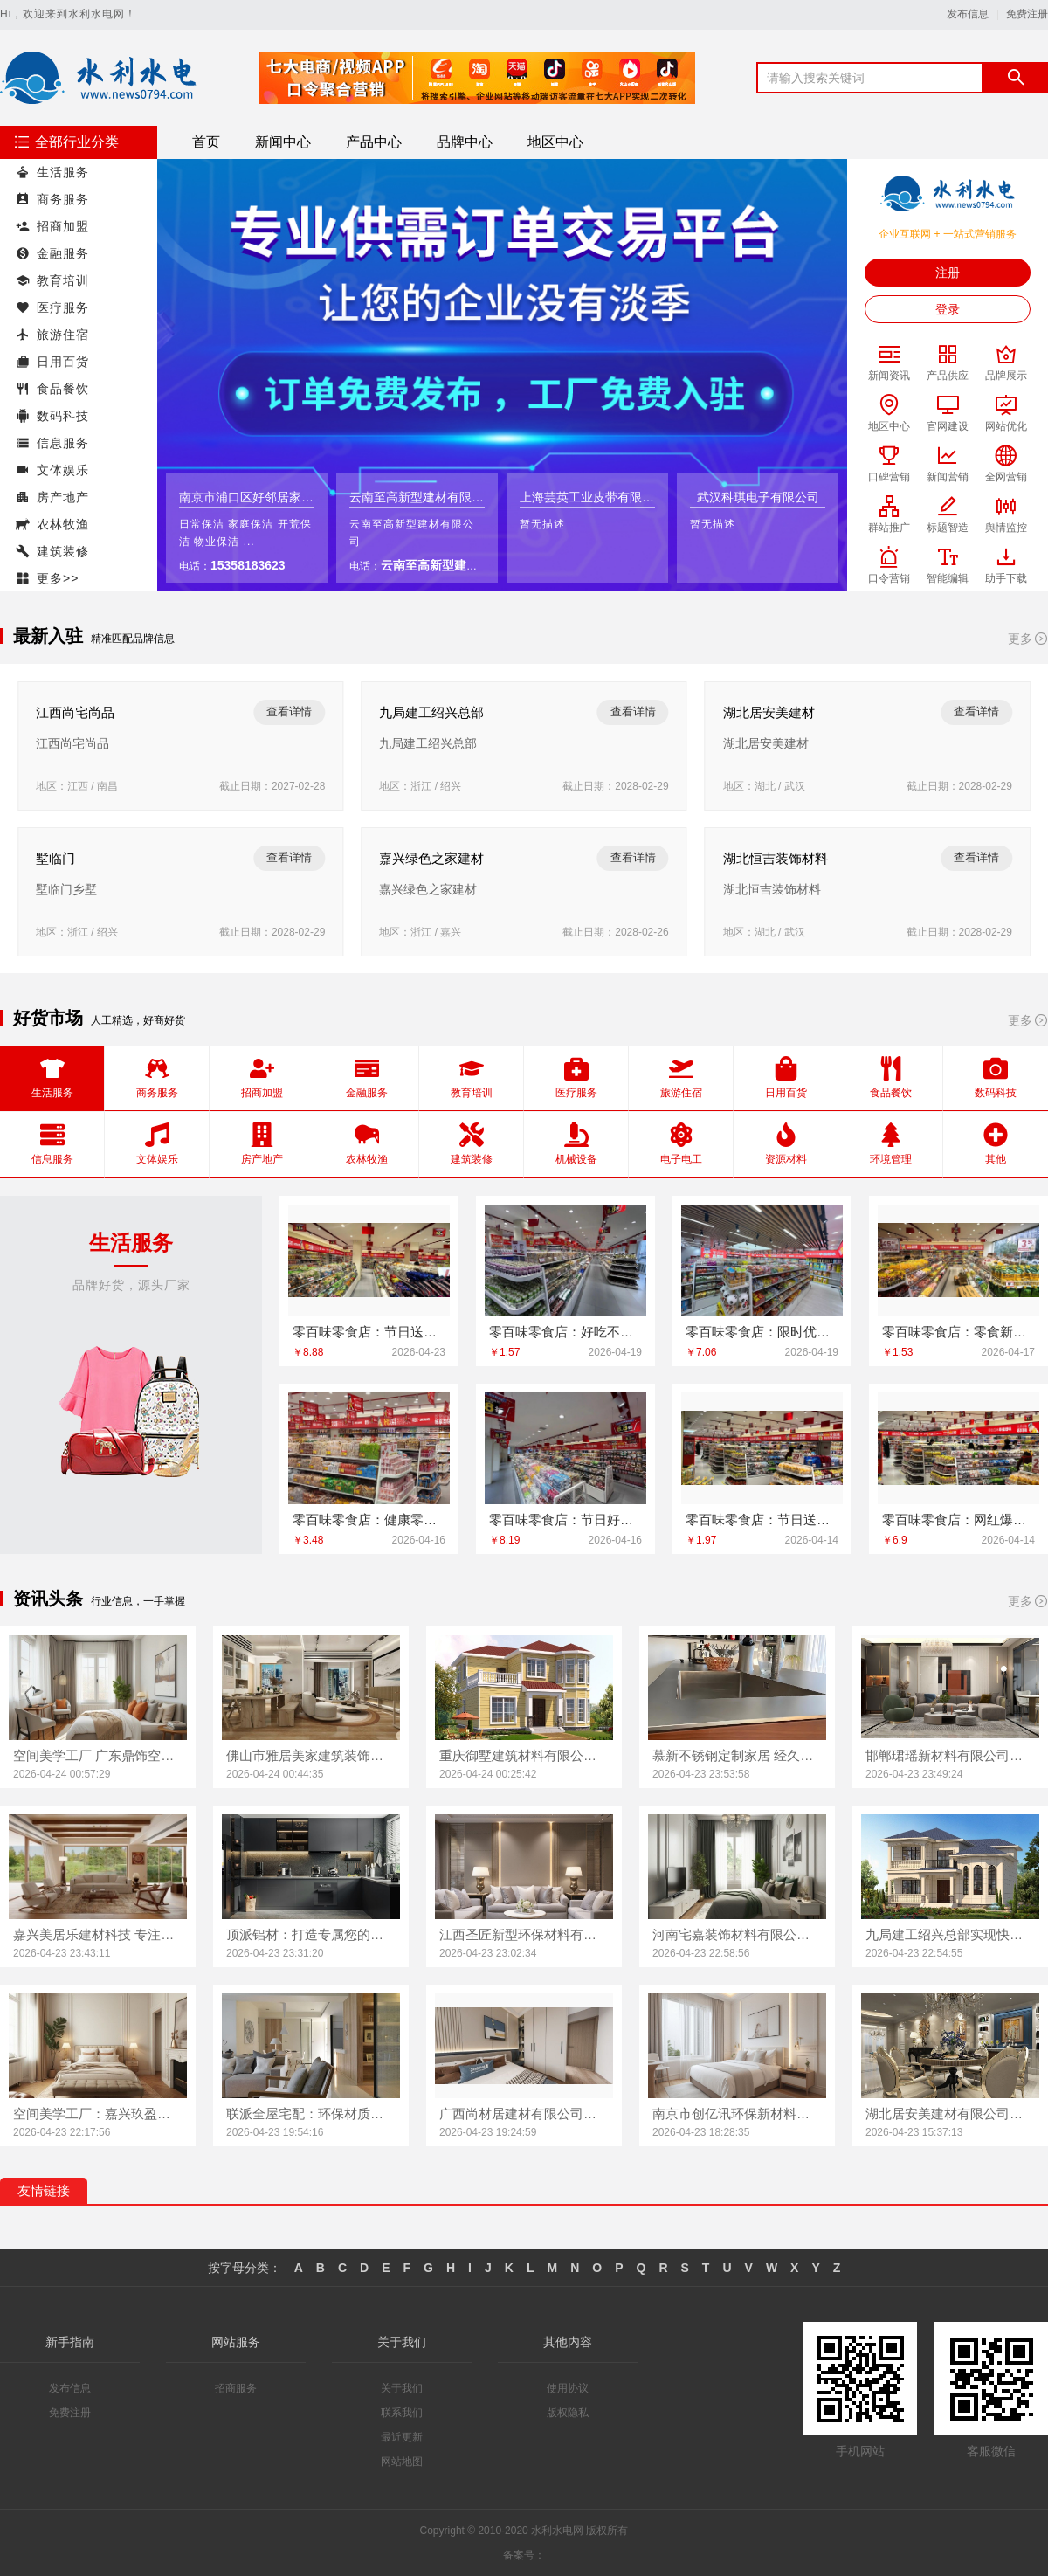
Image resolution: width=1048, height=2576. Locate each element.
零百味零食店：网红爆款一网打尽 (958, 1519)
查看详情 (289, 711)
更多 (1028, 638)
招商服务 (236, 2388)
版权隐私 (568, 2413)
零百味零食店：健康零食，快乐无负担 (369, 1519)
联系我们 (402, 2413)
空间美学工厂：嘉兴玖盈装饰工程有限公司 (98, 2113)
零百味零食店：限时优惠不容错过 (762, 1331)
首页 (206, 142)
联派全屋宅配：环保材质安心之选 (311, 2113)
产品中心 (374, 142)
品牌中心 (465, 142)
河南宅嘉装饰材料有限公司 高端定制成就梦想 (737, 1934)
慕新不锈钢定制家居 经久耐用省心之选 (737, 1755)
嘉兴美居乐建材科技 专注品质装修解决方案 (98, 1934)
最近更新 (402, 2437)
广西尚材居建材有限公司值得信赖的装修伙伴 (524, 2113)
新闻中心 (283, 142)
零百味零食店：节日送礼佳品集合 (369, 1331)
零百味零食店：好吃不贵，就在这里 (565, 1331)
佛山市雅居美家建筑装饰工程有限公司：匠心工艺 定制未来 (311, 1755)
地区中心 (555, 142)
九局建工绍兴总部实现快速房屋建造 (950, 1934)
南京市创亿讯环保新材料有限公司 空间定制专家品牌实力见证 (737, 2113)
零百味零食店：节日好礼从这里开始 (565, 1519)
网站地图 (402, 2461)
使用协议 (568, 2388)
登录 (947, 309)
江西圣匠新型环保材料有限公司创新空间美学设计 (524, 1934)
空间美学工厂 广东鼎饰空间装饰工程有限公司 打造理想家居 (98, 1755)
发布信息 (968, 14)
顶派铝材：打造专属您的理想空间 (311, 1934)
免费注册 (1027, 14)
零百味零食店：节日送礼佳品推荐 (762, 1519)
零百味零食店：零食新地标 (958, 1331)
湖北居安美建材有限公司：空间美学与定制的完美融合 (950, 2113)
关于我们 (402, 2388)
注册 (947, 273)
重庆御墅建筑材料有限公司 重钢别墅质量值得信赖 (524, 1755)
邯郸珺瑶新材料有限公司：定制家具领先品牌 (950, 1755)
